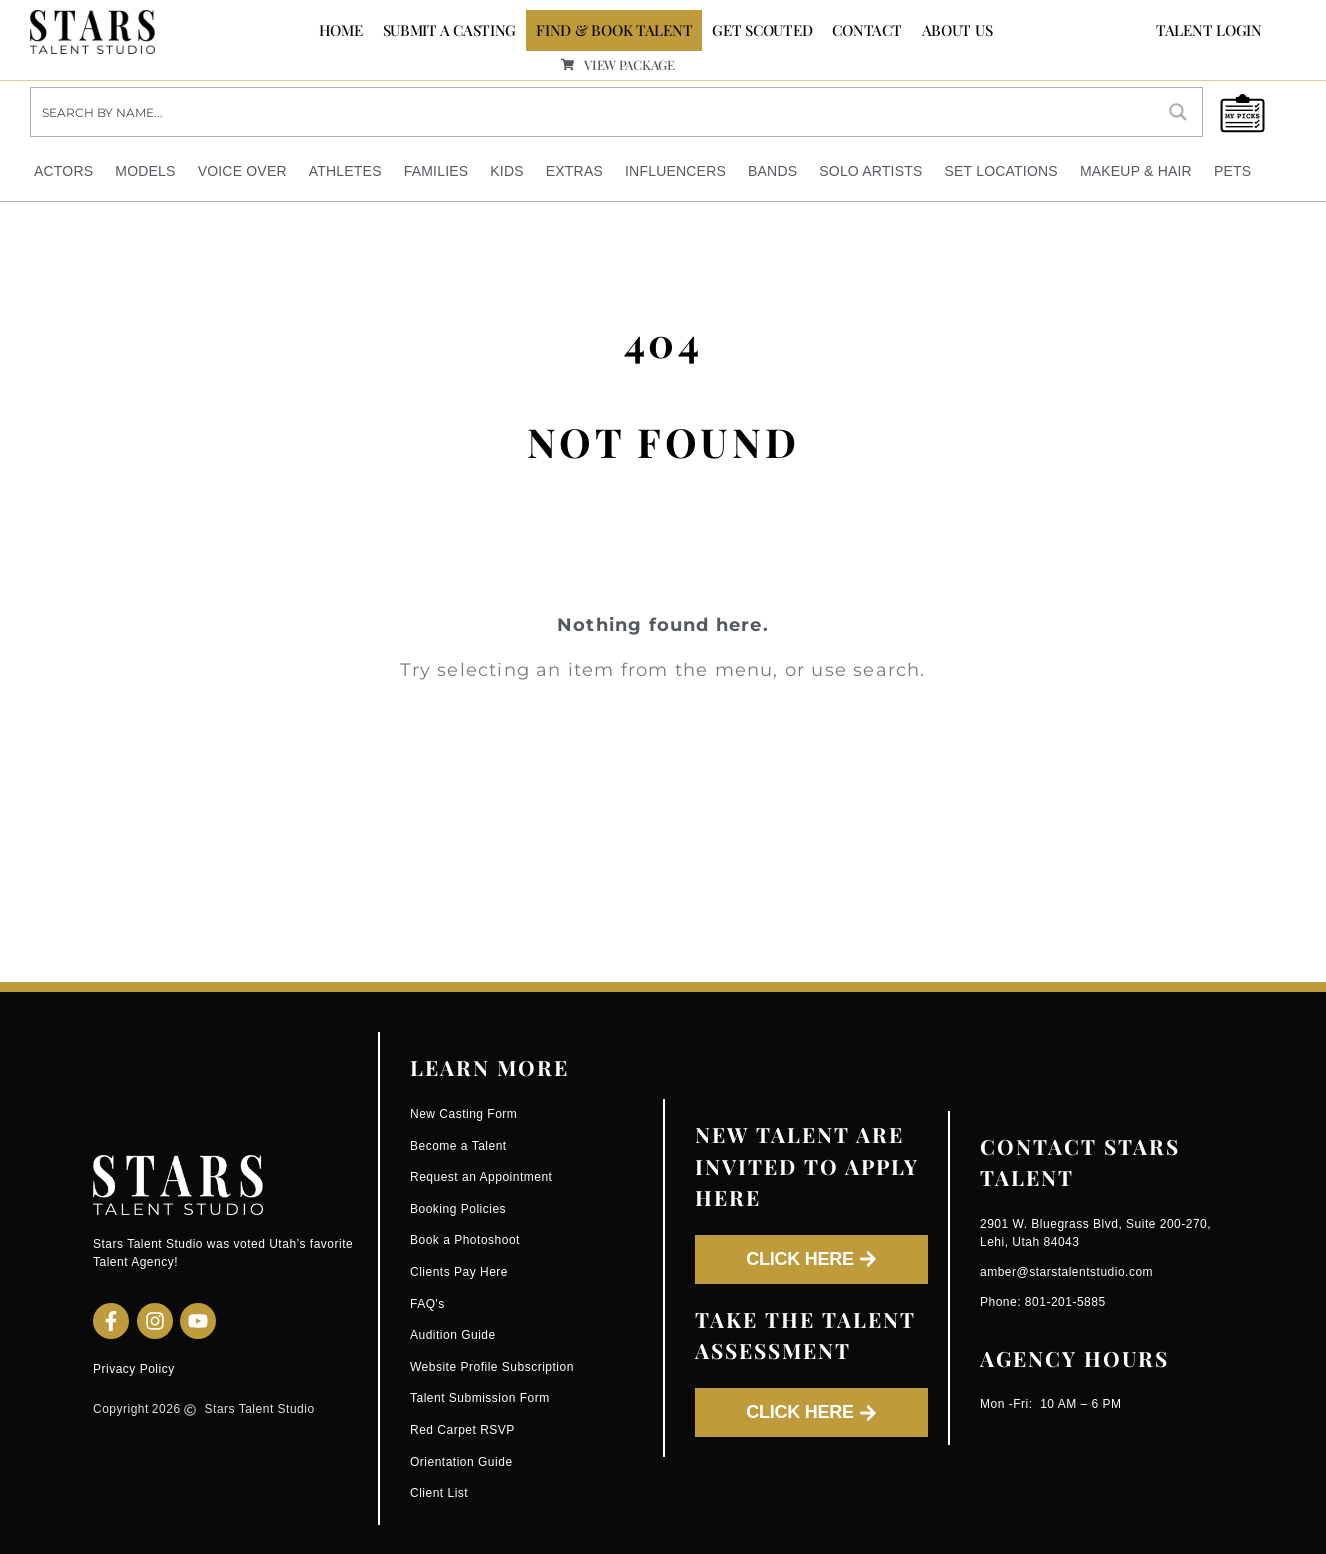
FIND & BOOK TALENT (614, 30)
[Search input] (593, 112)
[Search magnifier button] (1178, 112)
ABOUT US (957, 30)
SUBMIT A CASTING (450, 30)
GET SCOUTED (762, 30)
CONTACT (866, 30)
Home (341, 30)
